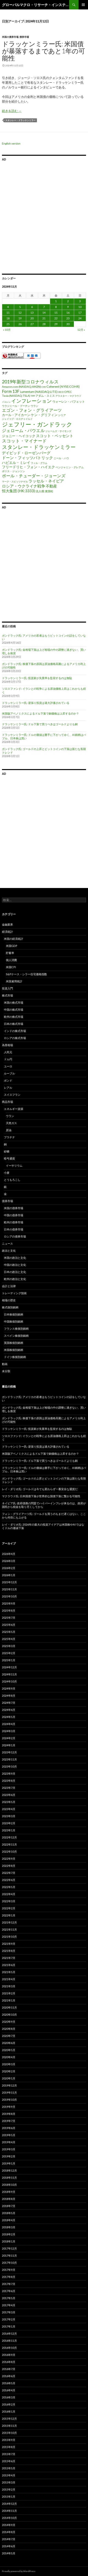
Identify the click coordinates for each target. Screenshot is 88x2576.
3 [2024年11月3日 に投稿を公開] (80, 301)
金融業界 (7, 924)
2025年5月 (8, 1631)
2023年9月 (8, 1773)
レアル (8, 1087)
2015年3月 (8, 2482)
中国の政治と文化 (15, 1264)
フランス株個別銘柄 (16, 1328)
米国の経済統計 (13, 938)
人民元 (8, 1052)
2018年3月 (8, 2227)
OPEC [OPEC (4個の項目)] (68, 391)
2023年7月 (8, 1787)
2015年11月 (9, 2425)
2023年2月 (8, 1823)
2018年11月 (9, 2177)
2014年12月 (9, 2503)
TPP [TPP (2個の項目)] (33, 395)
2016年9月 (8, 2354)
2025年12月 (9, 1582)
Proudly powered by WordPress (18, 2571)
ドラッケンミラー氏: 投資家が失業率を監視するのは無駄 (37, 678)
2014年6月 (8, 2546)
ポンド (8, 1080)
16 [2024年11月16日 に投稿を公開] (68, 312)
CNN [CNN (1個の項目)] (43, 387)
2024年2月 (8, 1738)
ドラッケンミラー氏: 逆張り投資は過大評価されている (35, 702)
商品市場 (7, 1101)
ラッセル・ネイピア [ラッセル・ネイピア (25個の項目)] (46, 480)
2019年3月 (8, 2149)
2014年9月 (8, 2525)
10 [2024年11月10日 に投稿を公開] (80, 307)
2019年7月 (8, 2121)
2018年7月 (8, 2206)
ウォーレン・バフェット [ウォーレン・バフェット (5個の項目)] (68, 401)
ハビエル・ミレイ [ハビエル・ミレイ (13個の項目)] (16, 462)
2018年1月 (8, 2241)
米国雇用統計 (14, 981)
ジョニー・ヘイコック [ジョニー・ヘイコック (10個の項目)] (18, 436)
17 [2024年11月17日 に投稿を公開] (80, 312)
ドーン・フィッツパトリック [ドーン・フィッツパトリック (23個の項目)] (27, 457)
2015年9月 (8, 2440)
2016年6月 (8, 2376)
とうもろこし (12, 1179)
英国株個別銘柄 (13, 1342)
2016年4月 (8, 2390)
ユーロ (8, 1066)
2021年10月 (9, 1936)
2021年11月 (9, 1929)
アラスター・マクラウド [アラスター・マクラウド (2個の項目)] (68, 395)
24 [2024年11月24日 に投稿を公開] (80, 318)
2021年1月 (8, 2000)
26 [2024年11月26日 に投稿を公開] (20, 324)
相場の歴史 (9, 1300)
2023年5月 (8, 1802)
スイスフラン (12, 1094)
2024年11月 (9, 1674)
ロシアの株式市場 (15, 1038)
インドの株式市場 (15, 1031)
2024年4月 (8, 1724)
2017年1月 (8, 2326)
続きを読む (11, 111)
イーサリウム (14, 1165)
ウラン (10, 1116)
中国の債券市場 (13, 1215)
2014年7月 (8, 2539)
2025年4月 (8, 1639)
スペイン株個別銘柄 (16, 1335)
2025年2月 (8, 1653)
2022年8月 (8, 1865)
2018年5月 (8, 2213)
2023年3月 (8, 1816)
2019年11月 (9, 2092)
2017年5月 (8, 2298)
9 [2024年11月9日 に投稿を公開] (68, 307)
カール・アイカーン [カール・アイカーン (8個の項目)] (16, 415)
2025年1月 (8, 1660)
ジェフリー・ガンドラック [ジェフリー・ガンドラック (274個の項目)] (37, 424)
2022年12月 (9, 1837)
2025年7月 (8, 1617)
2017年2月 (8, 2319)
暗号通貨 (9, 1158)
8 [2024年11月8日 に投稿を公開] (56, 307)
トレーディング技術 (14, 1293)
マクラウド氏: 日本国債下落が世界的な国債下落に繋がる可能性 (41, 1496)
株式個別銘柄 (10, 1307)
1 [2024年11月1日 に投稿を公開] (56, 301)
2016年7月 (8, 2369)
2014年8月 (8, 2532)
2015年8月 (8, 2447)
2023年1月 (8, 1830)
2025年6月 (8, 1624)
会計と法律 (9, 1286)
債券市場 (24, 36)
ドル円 (8, 1059)
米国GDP (11, 945)
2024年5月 (8, 1717)
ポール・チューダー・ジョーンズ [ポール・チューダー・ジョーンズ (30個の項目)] (34, 475)
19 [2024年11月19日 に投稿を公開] (20, 318)
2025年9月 (8, 1603)
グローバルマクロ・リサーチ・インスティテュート (35, 5)
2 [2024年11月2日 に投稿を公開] (68, 301)
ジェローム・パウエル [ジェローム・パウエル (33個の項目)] (23, 430)
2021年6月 (8, 1965)
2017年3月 (8, 2312)
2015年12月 (9, 2418)
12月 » (81, 329)
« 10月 (7, 329)
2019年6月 (8, 2128)
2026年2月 (8, 1568)
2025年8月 (8, 1610)
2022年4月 (8, 1894)
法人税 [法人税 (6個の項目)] (40, 491)
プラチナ (9, 1137)
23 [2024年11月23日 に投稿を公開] (68, 318)
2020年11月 (9, 2007)
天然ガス (11, 1123)
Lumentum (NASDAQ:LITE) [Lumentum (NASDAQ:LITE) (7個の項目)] (38, 391)
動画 (4, 1364)
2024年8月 (8, 1695)
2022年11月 (9, 1844)
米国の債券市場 (10, 36)
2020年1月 (8, 2078)
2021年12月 (9, 1922)
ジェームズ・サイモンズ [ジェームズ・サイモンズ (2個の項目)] (58, 431)
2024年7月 (8, 1702)
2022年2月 (8, 1908)
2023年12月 (9, 1752)
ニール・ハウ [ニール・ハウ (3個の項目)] (61, 458)
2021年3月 (8, 1986)
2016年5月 (8, 2383)
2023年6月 (8, 1794)
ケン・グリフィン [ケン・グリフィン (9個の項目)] (44, 415)
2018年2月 (8, 2234)
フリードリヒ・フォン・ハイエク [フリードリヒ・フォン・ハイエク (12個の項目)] (28, 467)
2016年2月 (8, 2404)
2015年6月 (8, 2461)
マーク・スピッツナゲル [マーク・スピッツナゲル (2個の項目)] (15, 481)
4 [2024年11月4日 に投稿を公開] (8, 307)
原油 (8, 1130)
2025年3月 (8, 1646)
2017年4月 (8, 2305)
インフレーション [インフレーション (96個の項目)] (31, 401)
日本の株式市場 (13, 1023)
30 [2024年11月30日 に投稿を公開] (68, 324)
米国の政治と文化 (15, 1257)
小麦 (6, 1172)
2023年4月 (8, 1809)
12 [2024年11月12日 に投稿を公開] (20, 312)
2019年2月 (8, 2156)
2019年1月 (8, 2163)
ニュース (7, 1243)
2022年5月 (8, 1887)
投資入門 (7, 988)
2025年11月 (9, 1589)
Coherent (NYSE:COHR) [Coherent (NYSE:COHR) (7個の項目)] (63, 386)
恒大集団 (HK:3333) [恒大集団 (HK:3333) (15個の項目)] (18, 491)
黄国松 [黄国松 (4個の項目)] (49, 491)
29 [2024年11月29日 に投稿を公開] (56, 324)
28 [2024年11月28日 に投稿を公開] (44, 324)
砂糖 (6, 1151)
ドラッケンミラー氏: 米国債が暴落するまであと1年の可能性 (43, 51)
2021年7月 (8, 1958)
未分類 (6, 1371)
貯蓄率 (10, 953)
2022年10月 (9, 1851)
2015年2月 (8, 2489)
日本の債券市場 (13, 1229)
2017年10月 (9, 2262)
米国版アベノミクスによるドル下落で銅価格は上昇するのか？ (40, 713)
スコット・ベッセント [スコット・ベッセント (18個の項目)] (54, 435)
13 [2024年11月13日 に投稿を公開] (32, 312)
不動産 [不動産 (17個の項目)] (51, 486)
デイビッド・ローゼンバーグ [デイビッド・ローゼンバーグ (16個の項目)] (26, 452)
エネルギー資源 (13, 1108)
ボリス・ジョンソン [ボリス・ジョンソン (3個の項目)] (13, 471)
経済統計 (7, 931)
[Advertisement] (44, 216)
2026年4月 (8, 1553)
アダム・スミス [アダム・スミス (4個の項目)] (45, 395)
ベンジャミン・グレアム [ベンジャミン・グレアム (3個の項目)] (70, 467)
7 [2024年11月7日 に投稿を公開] (44, 307)
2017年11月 (9, 2255)
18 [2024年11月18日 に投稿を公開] (8, 318)
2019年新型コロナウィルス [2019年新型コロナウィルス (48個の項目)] (30, 381)
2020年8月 (8, 2028)
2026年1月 (8, 1575)
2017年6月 (8, 2291)
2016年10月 (9, 2347)
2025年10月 (9, 1596)
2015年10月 (9, 2432)
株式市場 (7, 995)
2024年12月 (9, 1667)
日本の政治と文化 (15, 1272)
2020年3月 (8, 2064)
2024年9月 (8, 1688)
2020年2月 (8, 2071)
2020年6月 (8, 2043)
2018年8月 (8, 2199)
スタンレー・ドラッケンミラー (20, 120)
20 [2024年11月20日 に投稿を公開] (32, 318)
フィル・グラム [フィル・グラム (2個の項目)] (39, 463)
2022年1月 (8, 1915)
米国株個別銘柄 (13, 1349)
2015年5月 (8, 2468)
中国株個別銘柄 (13, 1321)
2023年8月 (8, 1780)
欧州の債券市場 (13, 1222)
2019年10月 (9, 2099)
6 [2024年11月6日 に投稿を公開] (32, 307)
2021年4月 (8, 1979)
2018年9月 (8, 2191)
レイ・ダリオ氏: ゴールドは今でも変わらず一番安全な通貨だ (40, 1489)
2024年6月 (8, 1709)
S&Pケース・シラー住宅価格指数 (26, 974)
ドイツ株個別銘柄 (15, 1357)
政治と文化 (9, 1250)
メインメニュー (83, 4)
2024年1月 (8, 1745)
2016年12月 (9, 2333)
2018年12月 (9, 2170)
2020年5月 (8, 2050)
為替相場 (7, 1045)
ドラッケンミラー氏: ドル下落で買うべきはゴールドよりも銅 (40, 724)
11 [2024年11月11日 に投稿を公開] (8, 312)
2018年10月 (9, 2184)
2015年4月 (8, 2475)
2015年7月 (8, 2454)
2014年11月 (9, 2510)
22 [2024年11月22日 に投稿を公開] (56, 318)
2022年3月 (8, 1901)
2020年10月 (9, 2014)
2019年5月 (8, 2135)
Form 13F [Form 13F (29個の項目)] (10, 391)
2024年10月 (9, 1681)
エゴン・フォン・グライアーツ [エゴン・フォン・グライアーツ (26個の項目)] (32, 410)
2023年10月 (9, 1766)
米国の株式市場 (13, 1002)
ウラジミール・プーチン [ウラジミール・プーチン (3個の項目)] (16, 405)
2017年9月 (8, 2269)
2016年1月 (8, 2411)
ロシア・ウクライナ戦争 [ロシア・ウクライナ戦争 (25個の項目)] (23, 486)
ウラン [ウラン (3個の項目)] (34, 405)
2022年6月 (8, 1880)
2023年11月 (9, 1759)
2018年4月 (8, 2220)
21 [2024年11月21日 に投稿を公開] (44, 318)
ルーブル (9, 1073)
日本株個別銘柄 (13, 1314)
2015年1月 (8, 2496)
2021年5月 (8, 1972)
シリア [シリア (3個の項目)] (62, 415)
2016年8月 (8, 2362)
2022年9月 (8, 1858)
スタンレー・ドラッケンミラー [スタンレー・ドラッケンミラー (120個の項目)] (39, 447)
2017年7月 (8, 2284)
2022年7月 (8, 1872)
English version (11, 143)
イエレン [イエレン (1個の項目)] (6, 401)
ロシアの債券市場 (15, 1236)
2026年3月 (8, 1561)
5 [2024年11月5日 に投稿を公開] (20, 307)
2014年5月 (8, 2553)
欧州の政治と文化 (15, 1279)
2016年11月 (9, 2340)
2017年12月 (9, 2248)
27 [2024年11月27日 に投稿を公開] (32, 324)
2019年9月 (8, 2106)
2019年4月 (8, 2142)
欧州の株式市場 (13, 1016)
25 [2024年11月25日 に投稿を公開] (8, 324)
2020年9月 (8, 2021)
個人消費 (11, 960)
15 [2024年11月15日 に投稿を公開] (56, 312)
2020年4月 (8, 2057)
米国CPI (11, 967)
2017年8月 (8, 2276)
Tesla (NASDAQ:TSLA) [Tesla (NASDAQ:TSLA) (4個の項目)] (16, 395)
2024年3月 (8, 1731)
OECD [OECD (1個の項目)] (61, 392)
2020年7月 (8, 2035)
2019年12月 (9, 2085)
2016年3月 (8, 2397)
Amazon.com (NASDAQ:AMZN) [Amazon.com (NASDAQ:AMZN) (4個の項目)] (21, 386)
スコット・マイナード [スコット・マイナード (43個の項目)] (24, 440)
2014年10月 (9, 2517)
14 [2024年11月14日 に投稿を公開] (44, 312)
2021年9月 (8, 1943)
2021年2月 (8, 1993)
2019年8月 (8, 2113)
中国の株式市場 (13, 1009)
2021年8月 (8, 1950)
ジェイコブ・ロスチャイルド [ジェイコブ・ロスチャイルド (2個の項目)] (17, 418)
